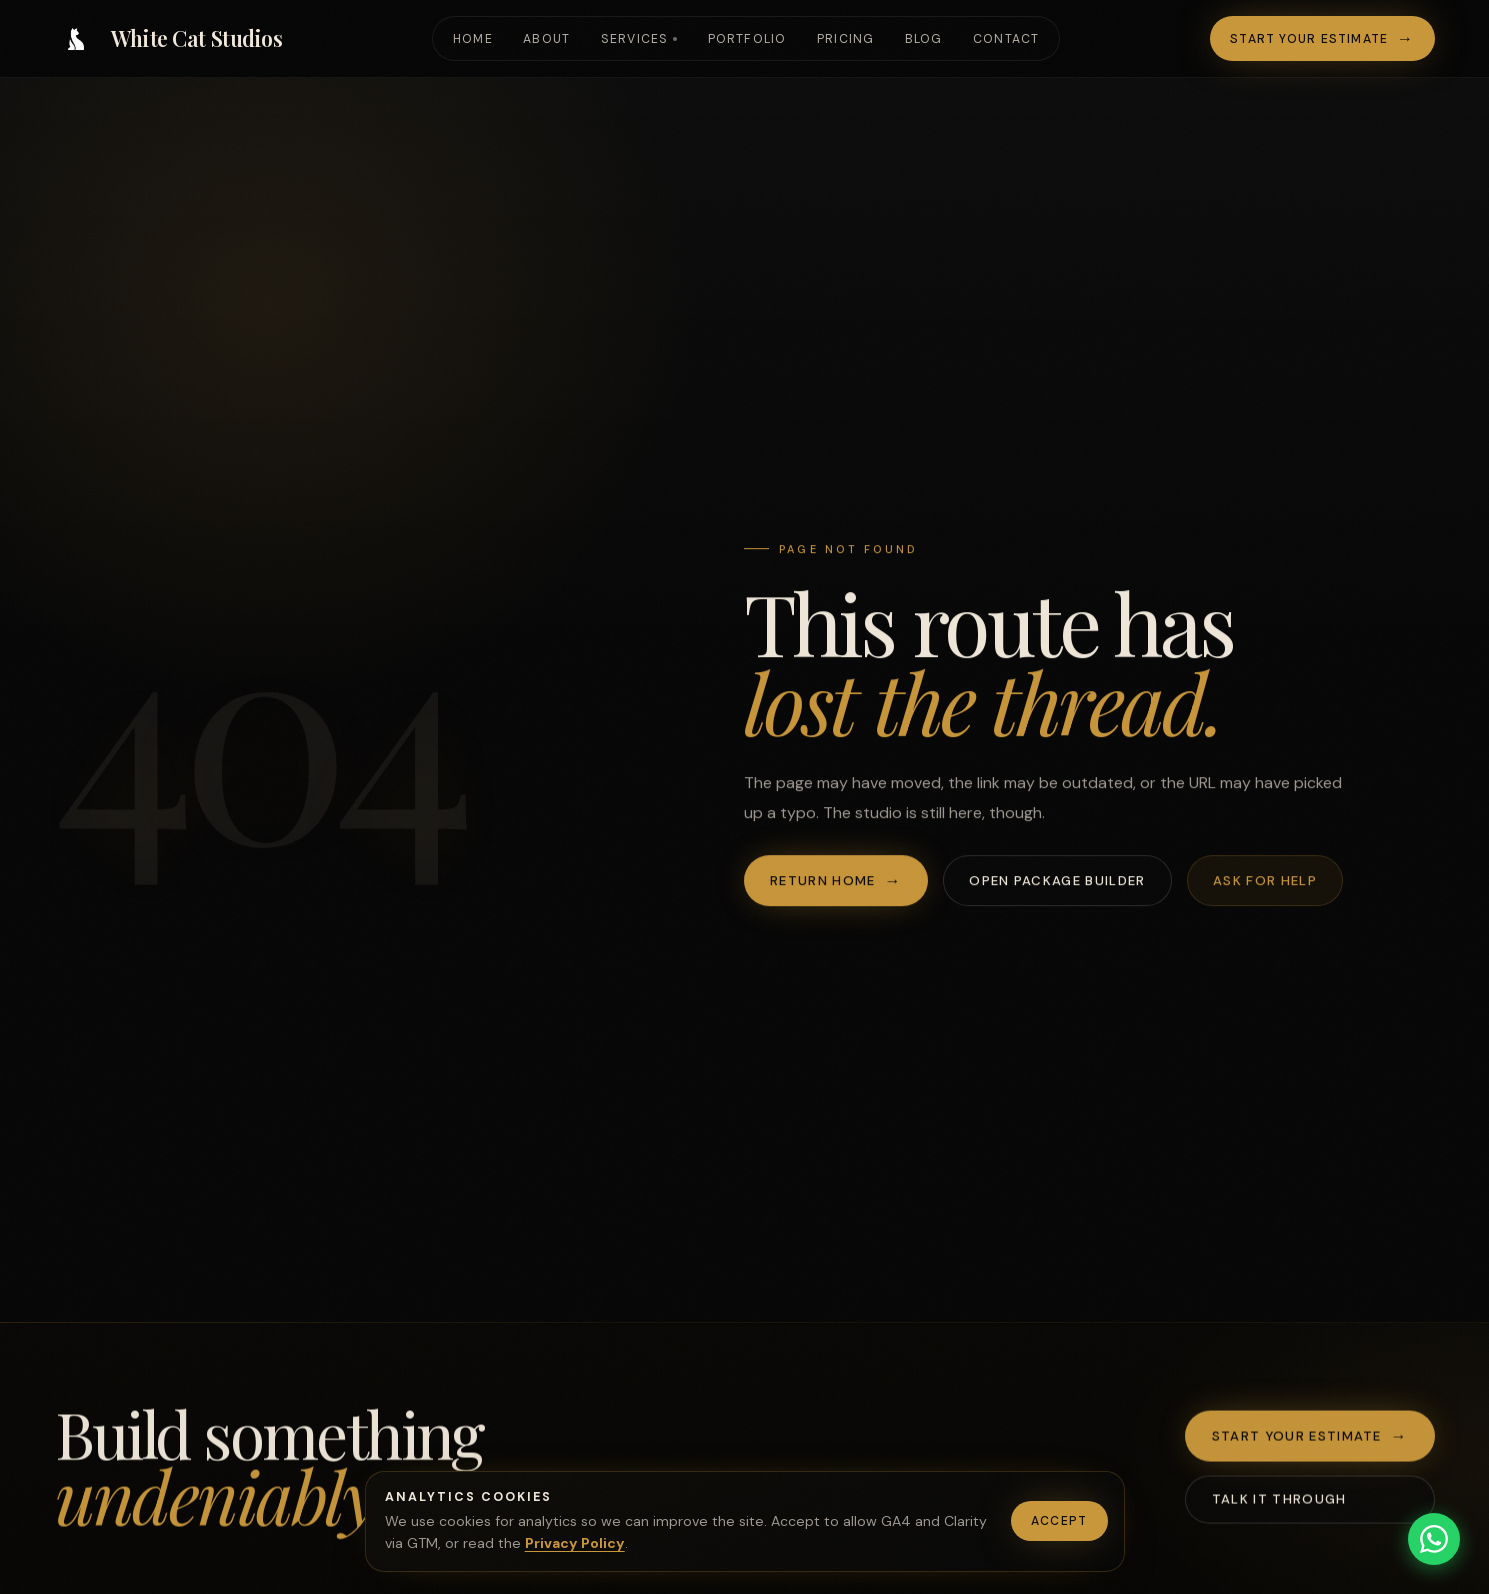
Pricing (846, 39)
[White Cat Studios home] (169, 39)
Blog (924, 39)
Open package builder (1057, 881)
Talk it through (1279, 1502)
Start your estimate (1309, 39)
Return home (822, 881)
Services (635, 39)
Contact (1006, 39)
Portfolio (747, 39)
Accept (1059, 1521)
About (546, 39)
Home (473, 39)
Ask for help (1265, 881)
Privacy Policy (575, 1543)
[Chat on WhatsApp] (1434, 1539)
